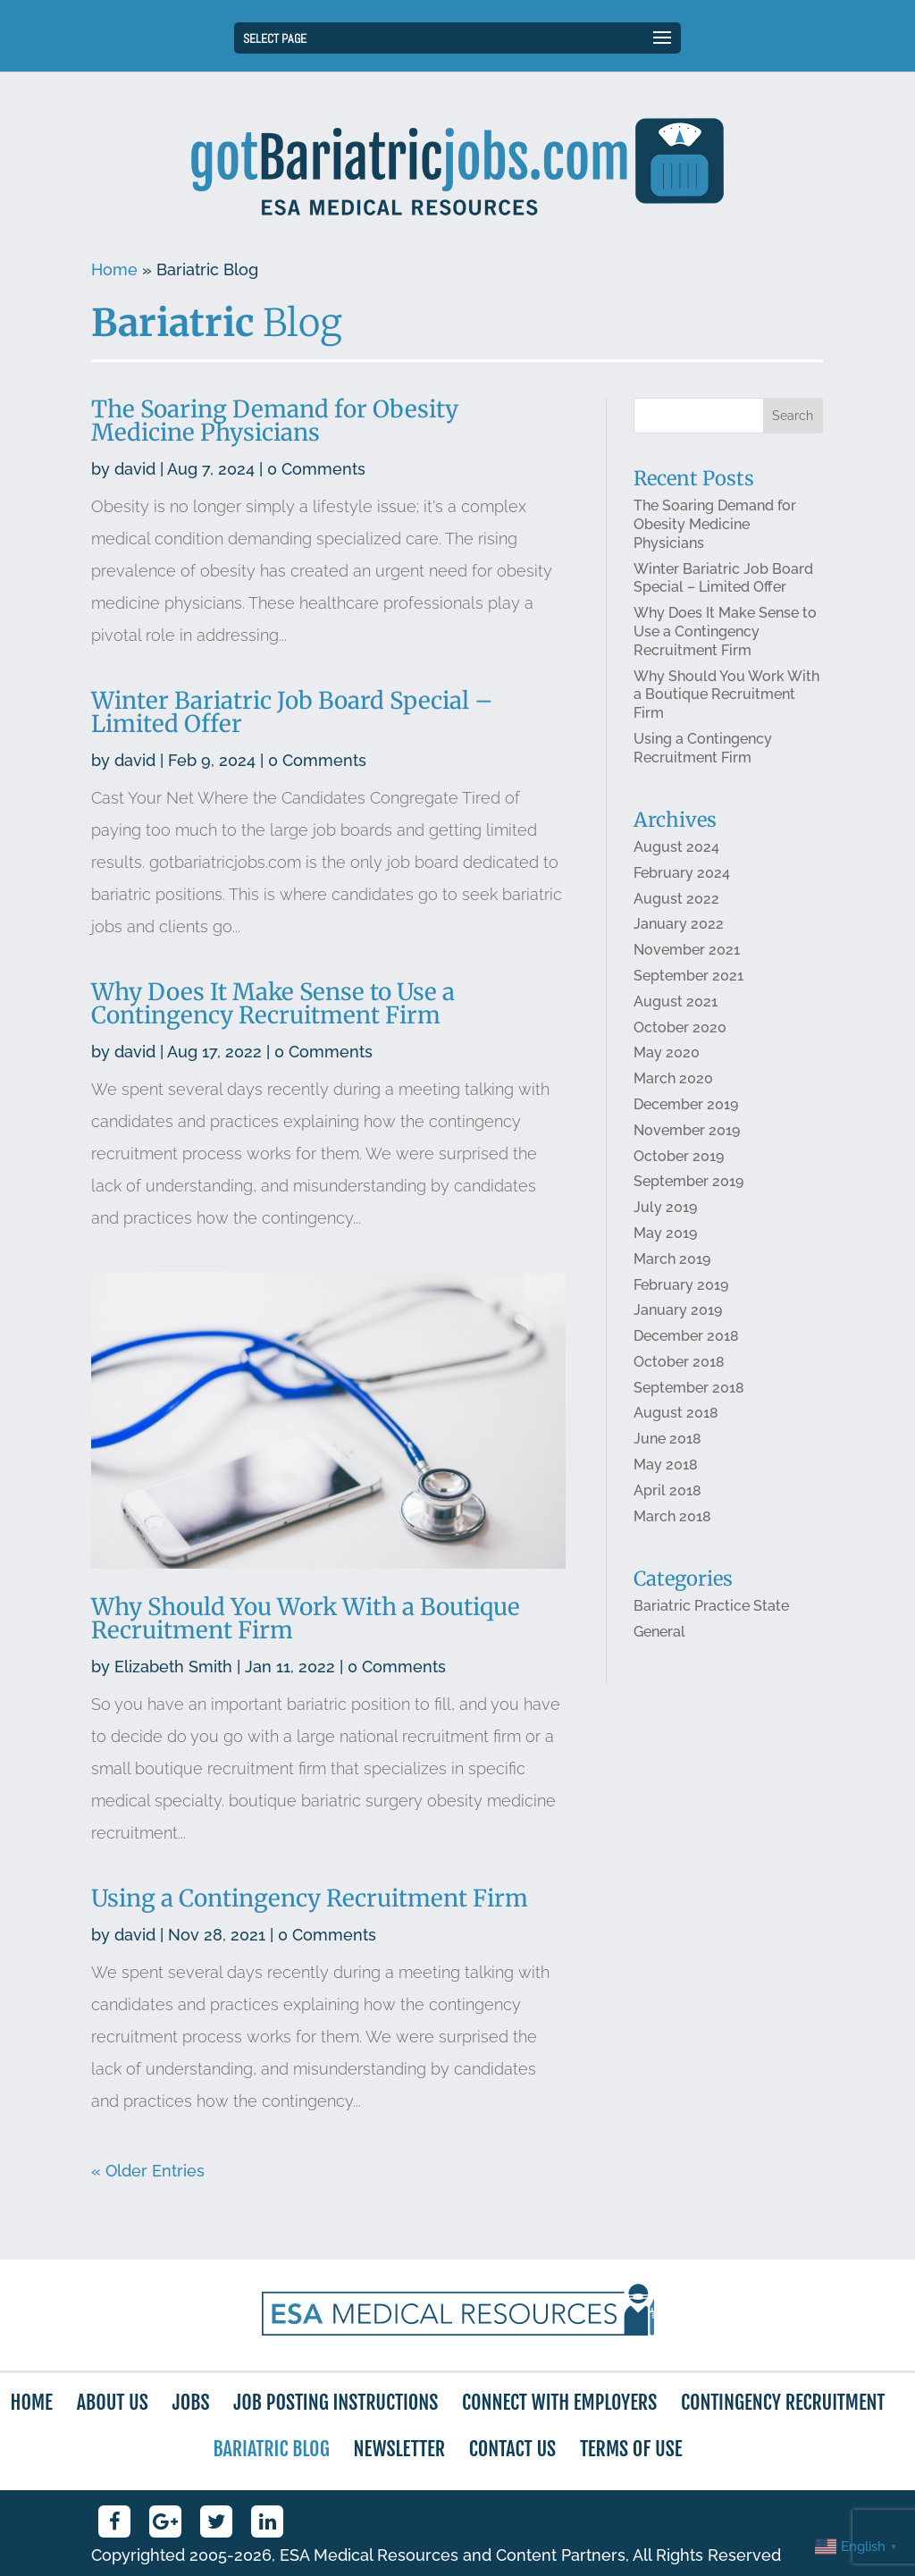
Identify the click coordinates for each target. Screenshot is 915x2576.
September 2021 (688, 978)
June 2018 (667, 1440)
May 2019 (665, 1234)
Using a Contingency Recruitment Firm (310, 1898)
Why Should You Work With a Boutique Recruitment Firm (306, 1619)
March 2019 (672, 1260)
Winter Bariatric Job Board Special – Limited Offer (292, 716)
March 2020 (673, 1081)
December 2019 (686, 1106)
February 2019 (681, 1285)
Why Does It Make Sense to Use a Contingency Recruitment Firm (273, 1006)
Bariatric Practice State (711, 1606)
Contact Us (512, 2449)
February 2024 (682, 875)
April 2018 (667, 1491)
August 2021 (676, 1004)
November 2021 (687, 952)
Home (114, 269)
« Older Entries (148, 2170)
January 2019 (678, 1311)
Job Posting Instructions (335, 2402)
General (659, 1631)
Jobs (191, 2402)
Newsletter (399, 2449)
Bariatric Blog (271, 2449)
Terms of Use (631, 2449)
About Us (112, 2402)
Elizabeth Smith (174, 1667)
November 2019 (687, 1132)
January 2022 (679, 927)
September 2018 (689, 1388)
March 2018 (672, 1517)
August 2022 (676, 901)
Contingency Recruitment (783, 2402)
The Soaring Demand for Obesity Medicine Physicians (276, 426)
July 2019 (665, 1208)
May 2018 (666, 1465)
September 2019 (688, 1182)
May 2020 (667, 1055)
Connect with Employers (559, 2402)
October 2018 (679, 1362)
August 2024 (676, 850)
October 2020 (680, 1029)
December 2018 (686, 1337)
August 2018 (676, 1414)
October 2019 (679, 1157)
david (136, 474)
